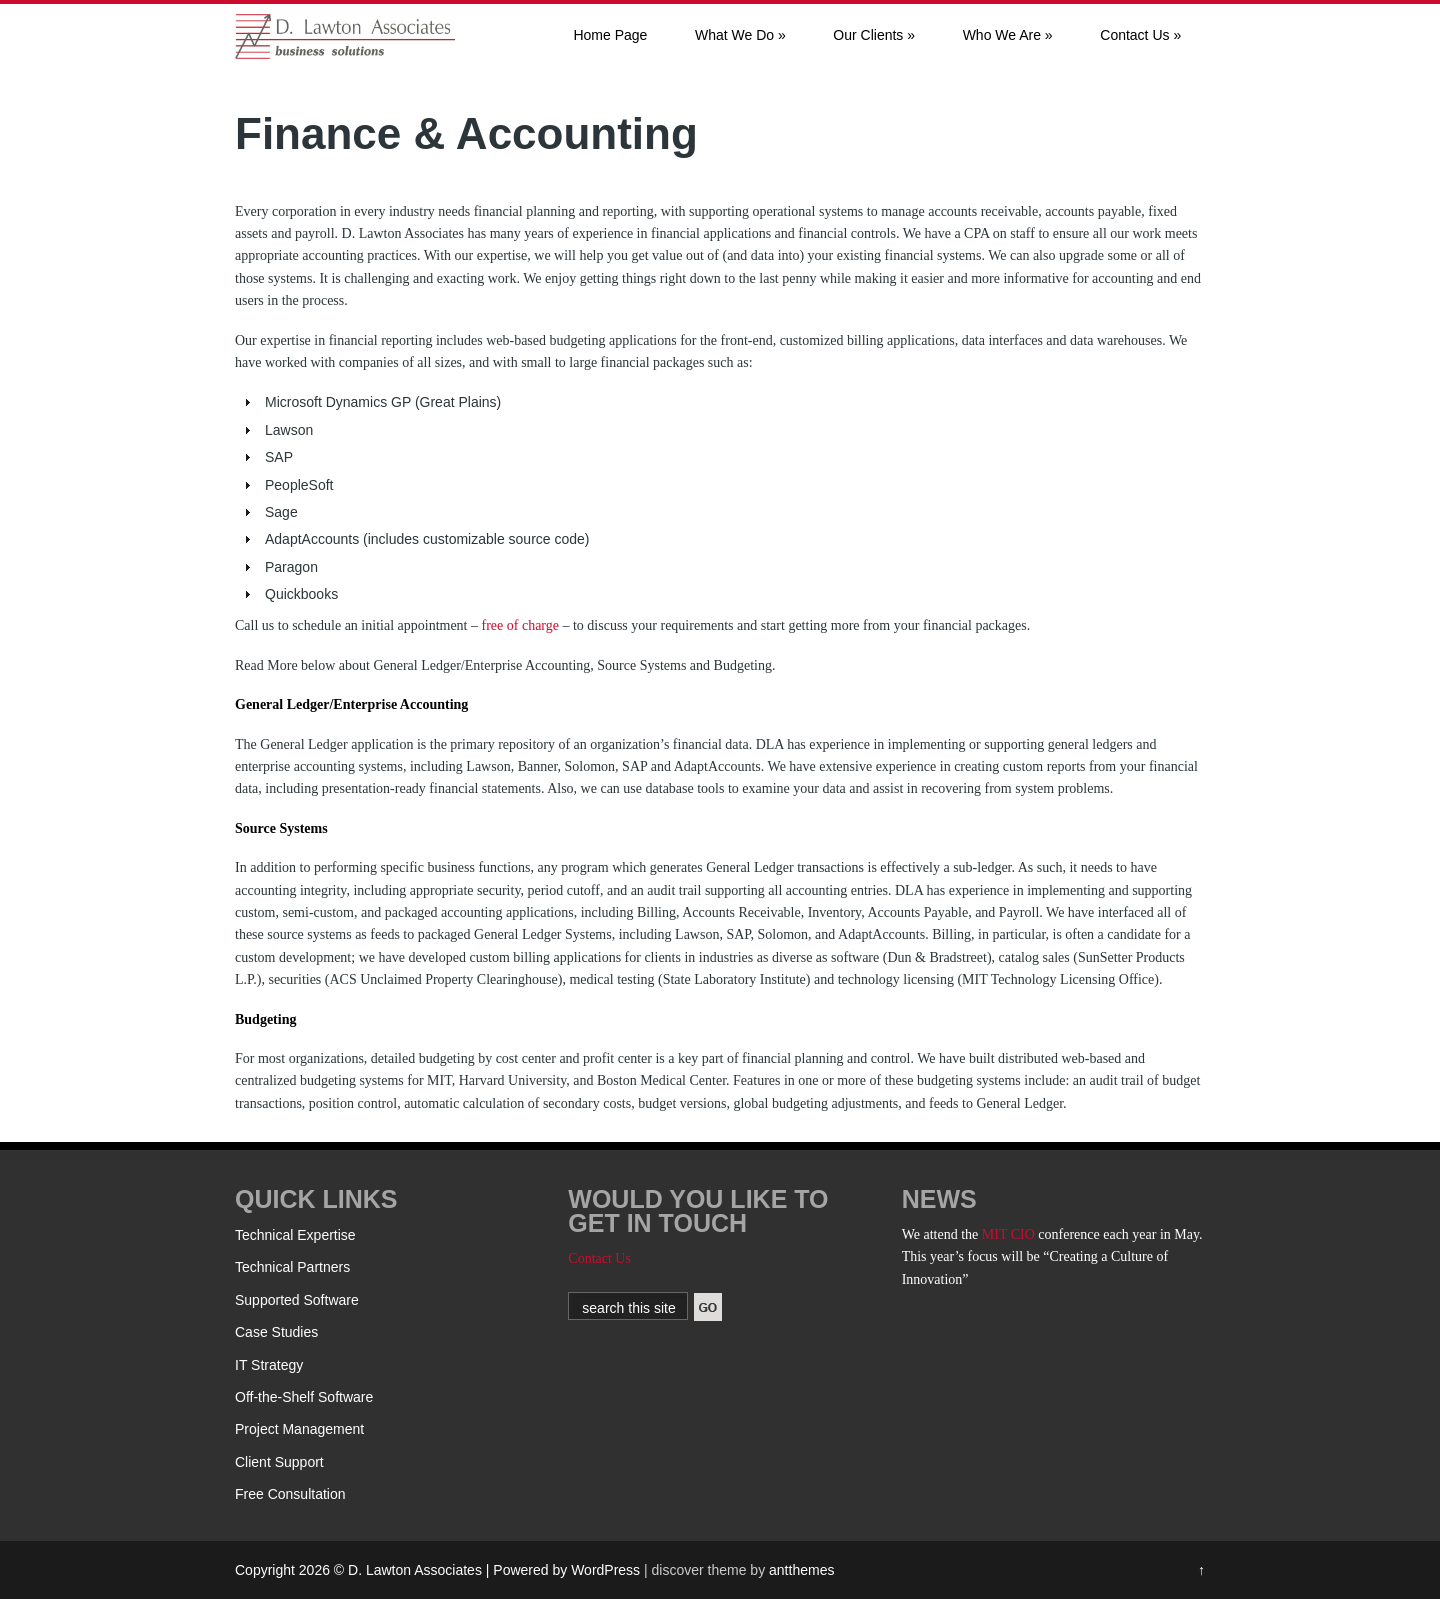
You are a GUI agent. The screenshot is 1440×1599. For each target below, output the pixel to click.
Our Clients (874, 35)
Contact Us (1140, 35)
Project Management (299, 1429)
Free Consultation (290, 1494)
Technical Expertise (295, 1235)
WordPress (605, 1570)
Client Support (279, 1462)
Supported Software (297, 1300)
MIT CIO (1008, 1234)
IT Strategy (269, 1365)
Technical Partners (292, 1267)
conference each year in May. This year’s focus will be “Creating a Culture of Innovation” (1052, 1257)
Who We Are (1008, 35)
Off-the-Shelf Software (304, 1397)
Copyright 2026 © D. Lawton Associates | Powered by (403, 1570)
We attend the (942, 1234)
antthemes (801, 1570)
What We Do (740, 35)
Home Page (610, 35)
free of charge (520, 625)
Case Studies (276, 1332)
